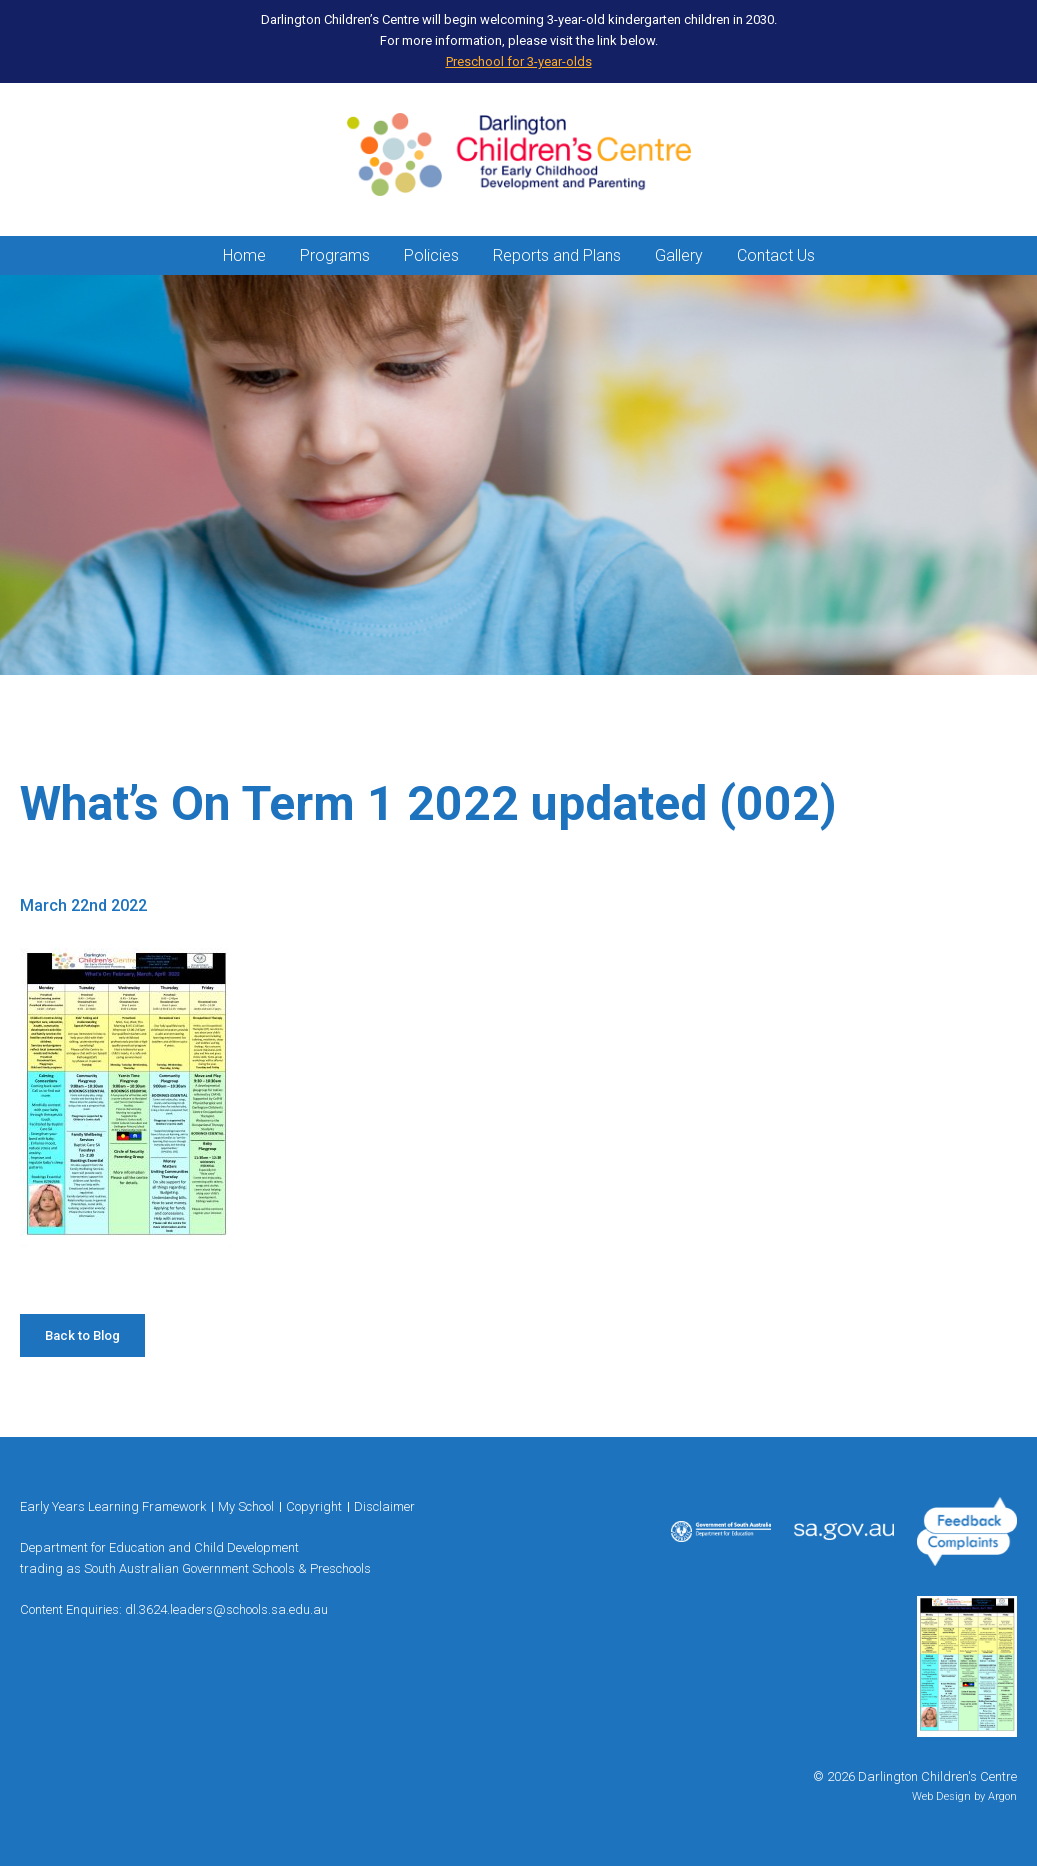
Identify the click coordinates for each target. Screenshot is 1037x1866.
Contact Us (776, 255)
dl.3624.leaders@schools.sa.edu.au (226, 1609)
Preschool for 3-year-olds (519, 61)
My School (246, 1506)
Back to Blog (82, 1335)
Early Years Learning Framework (113, 1506)
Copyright (314, 1506)
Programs (335, 255)
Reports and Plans (557, 255)
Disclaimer (384, 1506)
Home (244, 255)
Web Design (941, 1796)
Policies (431, 255)
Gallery (679, 255)
